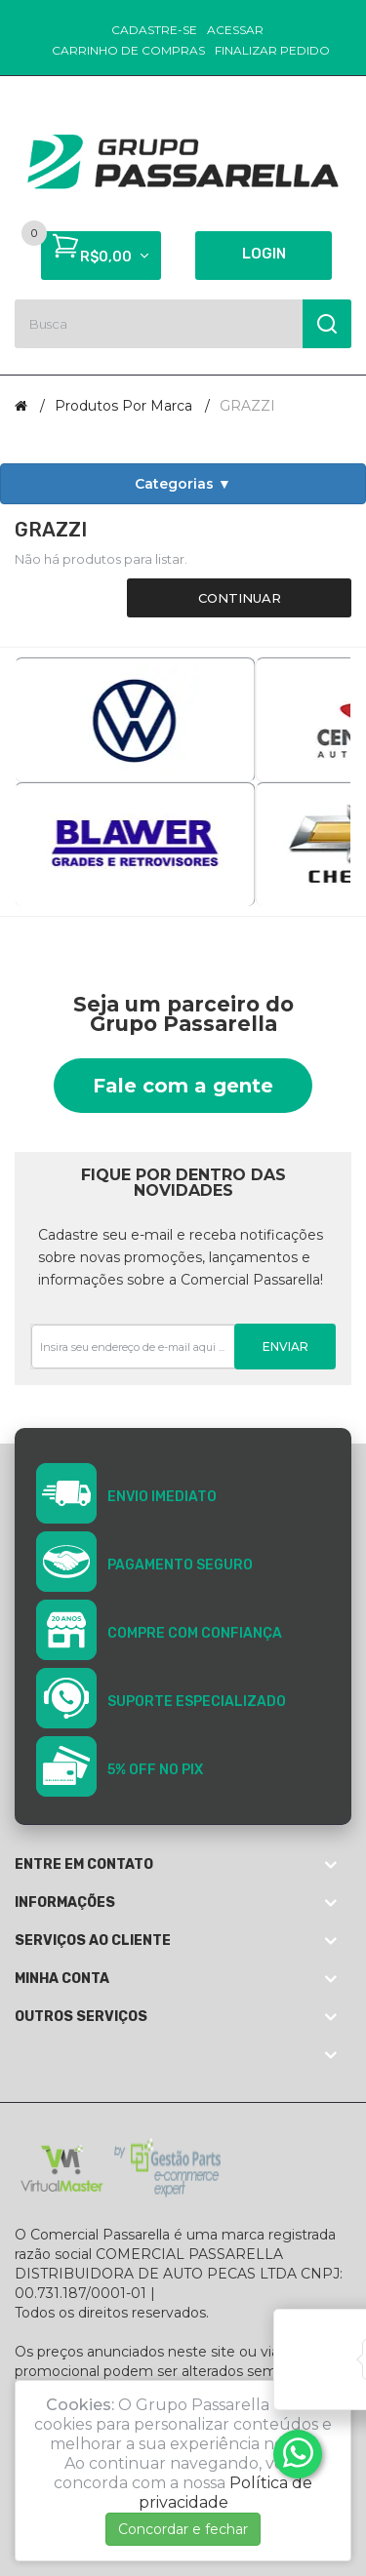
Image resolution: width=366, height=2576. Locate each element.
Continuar (239, 598)
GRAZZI (247, 406)
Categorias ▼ (183, 484)
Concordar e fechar (183, 2529)
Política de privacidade (226, 2493)
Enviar (285, 1346)
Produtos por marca (123, 406)
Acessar (235, 29)
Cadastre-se (154, 29)
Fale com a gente (183, 1085)
